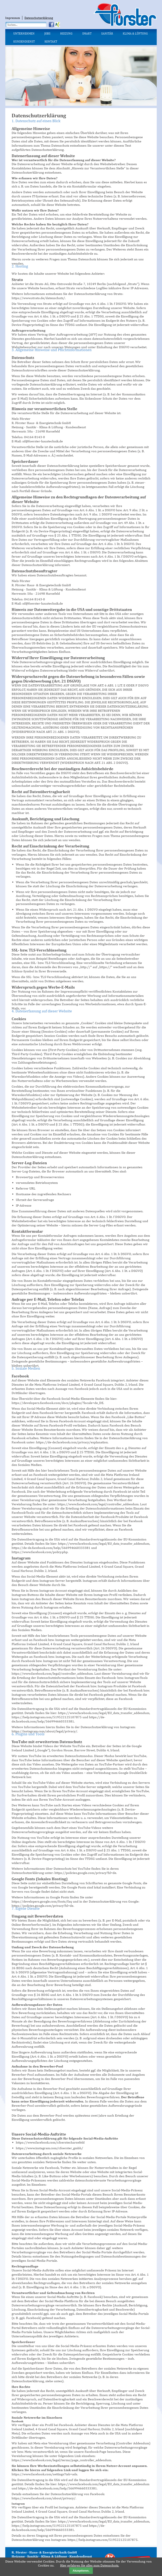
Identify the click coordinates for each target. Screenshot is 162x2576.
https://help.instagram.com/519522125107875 (47, 1717)
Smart (87, 33)
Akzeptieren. (81, 2570)
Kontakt (51, 41)
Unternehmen (24, 33)
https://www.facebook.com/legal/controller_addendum (98, 1504)
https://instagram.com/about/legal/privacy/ (44, 1731)
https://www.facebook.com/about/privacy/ (44, 2498)
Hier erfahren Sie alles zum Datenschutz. (89, 2565)
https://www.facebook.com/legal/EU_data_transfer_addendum (103, 1544)
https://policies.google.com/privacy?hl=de (85, 1873)
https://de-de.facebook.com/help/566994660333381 (51, 1548)
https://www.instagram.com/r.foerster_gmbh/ (49, 2148)
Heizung (66, 33)
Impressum (12, 18)
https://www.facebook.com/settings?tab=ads (44, 2474)
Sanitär (107, 33)
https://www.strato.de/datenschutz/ (38, 298)
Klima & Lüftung (135, 33)
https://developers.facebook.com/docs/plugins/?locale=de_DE (57, 1403)
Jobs (47, 33)
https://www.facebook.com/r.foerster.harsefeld (50, 2142)
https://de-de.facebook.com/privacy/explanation (72, 1442)
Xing (58, 24)
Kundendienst (24, 41)
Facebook (51, 24)
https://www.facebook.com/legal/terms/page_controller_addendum (61, 2460)
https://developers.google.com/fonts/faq (42, 1901)
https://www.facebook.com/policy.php (40, 1552)
